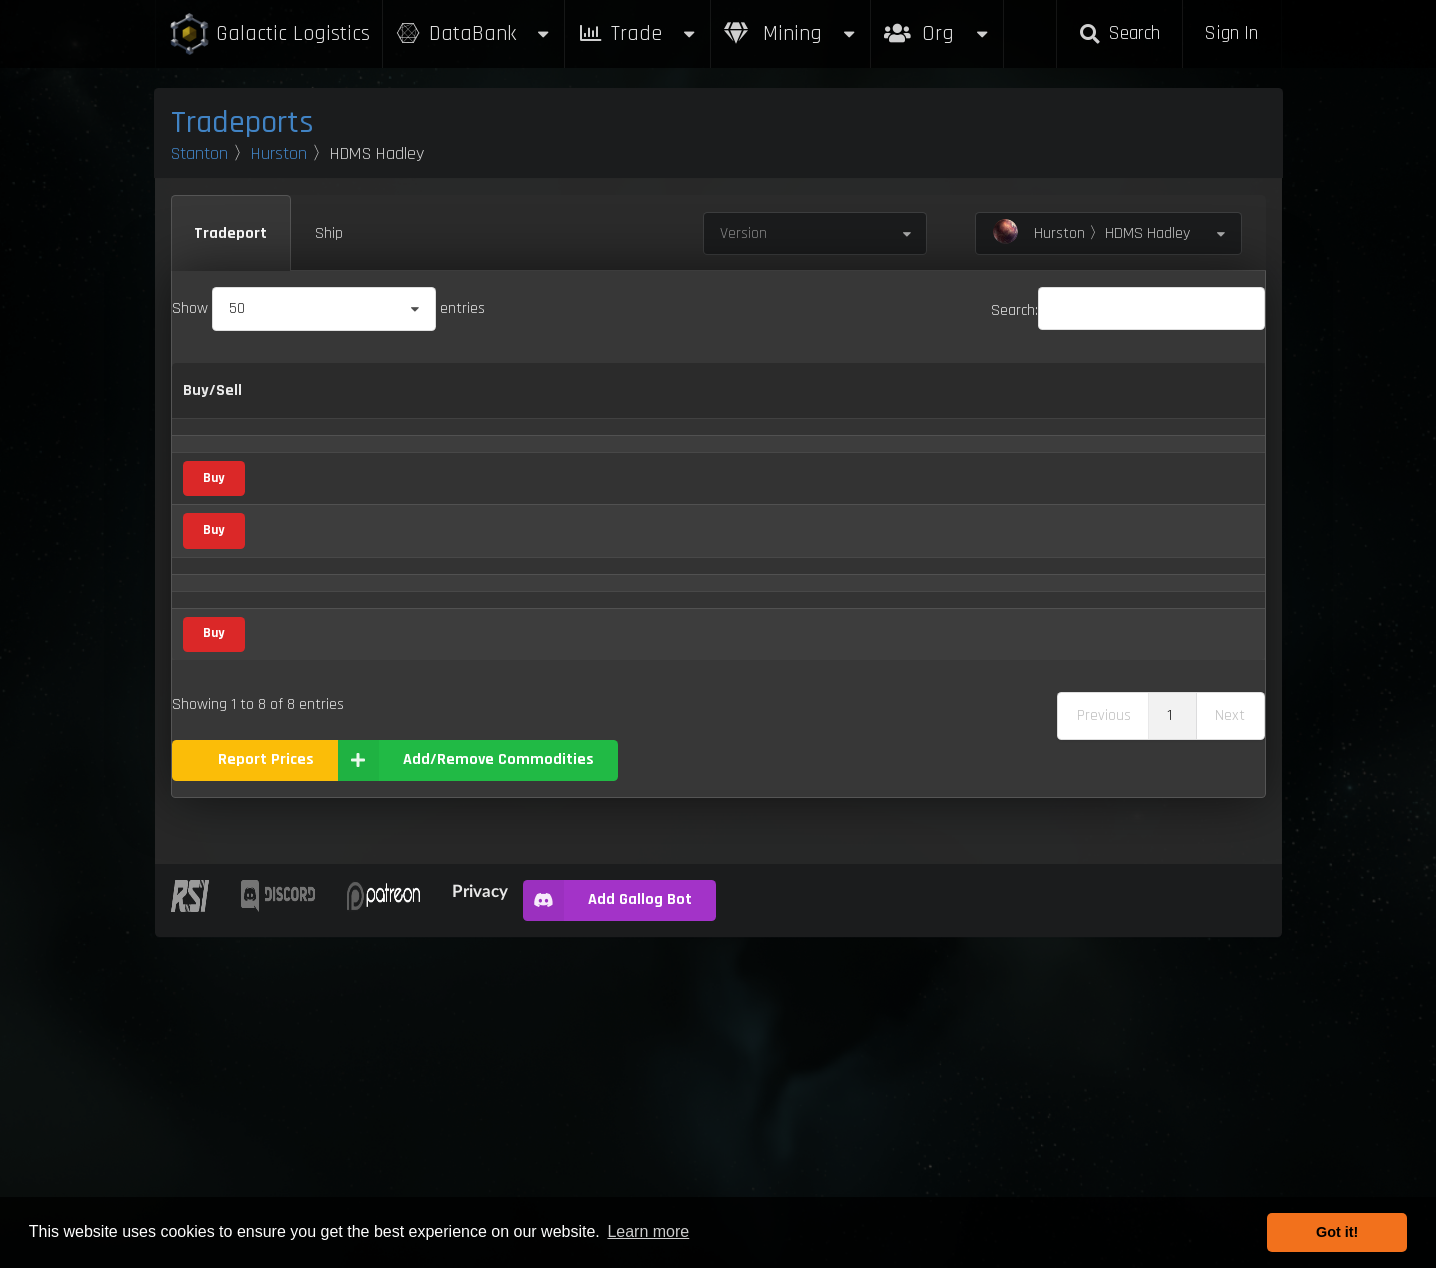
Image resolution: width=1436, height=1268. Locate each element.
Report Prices (266, 1090)
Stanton (199, 153)
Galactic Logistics (269, 34)
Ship (329, 233)
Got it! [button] (1337, 1232)
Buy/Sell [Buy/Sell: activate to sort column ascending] (212, 402)
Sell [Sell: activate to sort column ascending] (666, 402)
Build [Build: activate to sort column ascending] (1204, 402)
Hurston (279, 153)
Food (468, 821)
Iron (284, 957)
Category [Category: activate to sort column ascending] (463, 402)
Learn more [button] (648, 1231)
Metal (471, 958)
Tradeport (230, 233)
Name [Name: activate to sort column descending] (292, 402)
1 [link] (1169, 1046)
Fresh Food (307, 820)
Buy (213, 614)
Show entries (328, 308)
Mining (791, 33)
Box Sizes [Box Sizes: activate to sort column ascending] (1003, 403)
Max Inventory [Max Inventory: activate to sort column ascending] (900, 403)
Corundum (305, 683)
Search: (1128, 310)
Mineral (476, 479)
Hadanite (301, 888)
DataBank (474, 33)
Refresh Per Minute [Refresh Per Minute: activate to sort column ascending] (761, 403)
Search (1119, 33)
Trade (638, 33)
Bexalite (297, 614)
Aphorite (299, 478)
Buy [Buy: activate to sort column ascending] (603, 402)
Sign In (1231, 33)
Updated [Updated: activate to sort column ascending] (1099, 402)
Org (937, 23)
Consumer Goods (479, 543)
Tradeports (242, 122)
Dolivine (296, 751)
